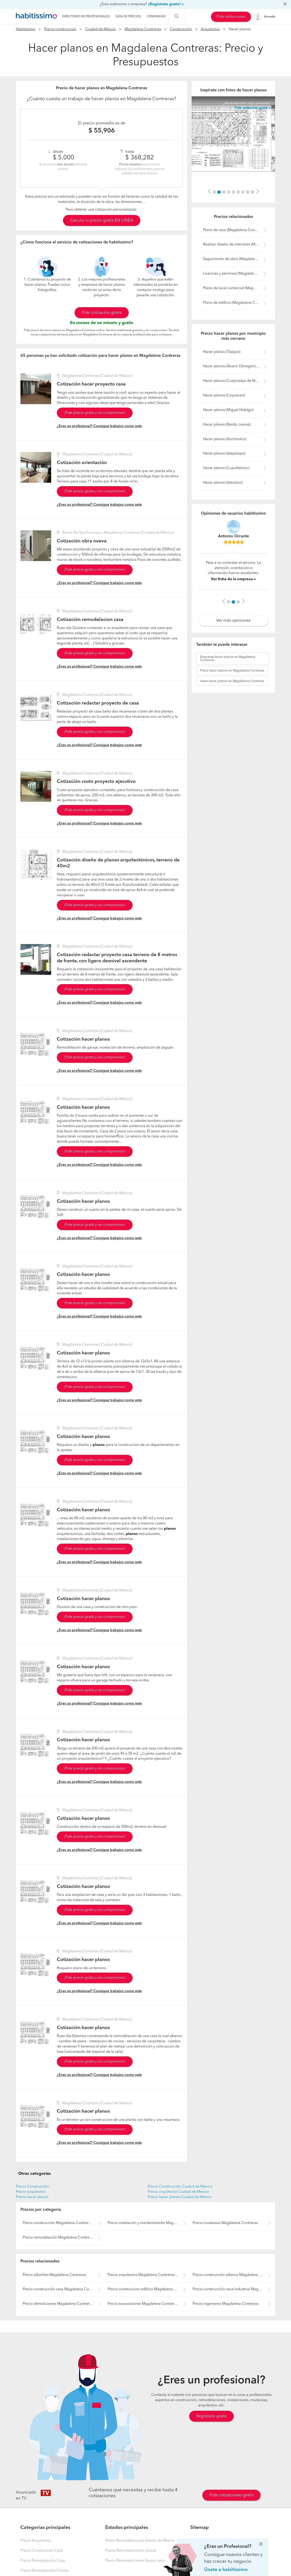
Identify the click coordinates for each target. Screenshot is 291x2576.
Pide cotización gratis (102, 313)
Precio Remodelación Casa (42, 2561)
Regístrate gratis (211, 2416)
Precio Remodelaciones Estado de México (140, 2541)
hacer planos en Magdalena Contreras (232, 670)
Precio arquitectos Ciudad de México (178, 2192)
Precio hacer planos (32, 2197)
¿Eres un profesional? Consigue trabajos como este (99, 426)
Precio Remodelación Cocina (44, 2571)
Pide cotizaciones (231, 17)
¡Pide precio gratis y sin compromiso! (94, 413)
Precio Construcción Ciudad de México (180, 2186)
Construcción (181, 29)
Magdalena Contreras (143, 29)
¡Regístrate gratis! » (166, 4)
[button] (209, 192)
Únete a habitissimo (226, 2569)
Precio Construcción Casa (41, 2551)
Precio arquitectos (31, 2192)
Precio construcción (60, 29)
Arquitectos (210, 29)
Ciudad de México (100, 29)
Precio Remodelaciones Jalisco (130, 2551)
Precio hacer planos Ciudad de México (180, 2197)
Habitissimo (25, 29)
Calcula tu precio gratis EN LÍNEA (101, 220)
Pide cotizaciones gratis (231, 2495)
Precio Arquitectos (35, 2541)
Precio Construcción (32, 2186)
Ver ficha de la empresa (232, 579)
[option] (233, 138)
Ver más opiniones (233, 620)
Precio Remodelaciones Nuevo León (135, 2561)
